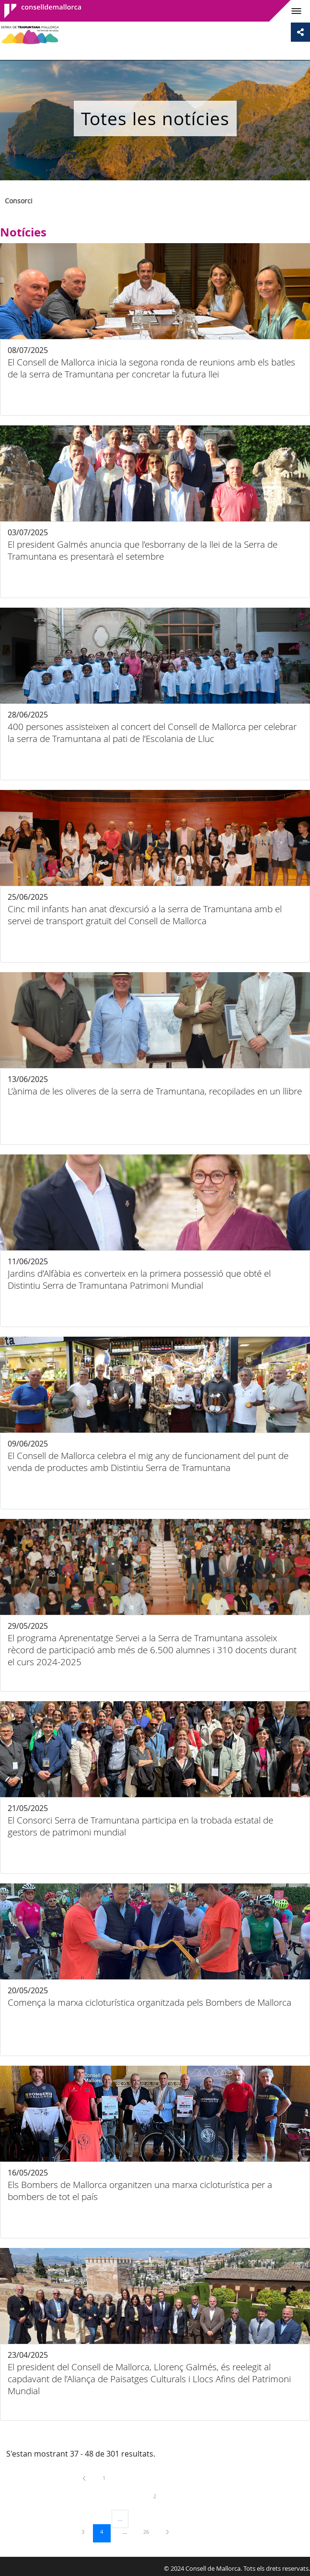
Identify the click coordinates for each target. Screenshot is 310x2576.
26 (149, 2531)
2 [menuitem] (162, 2496)
